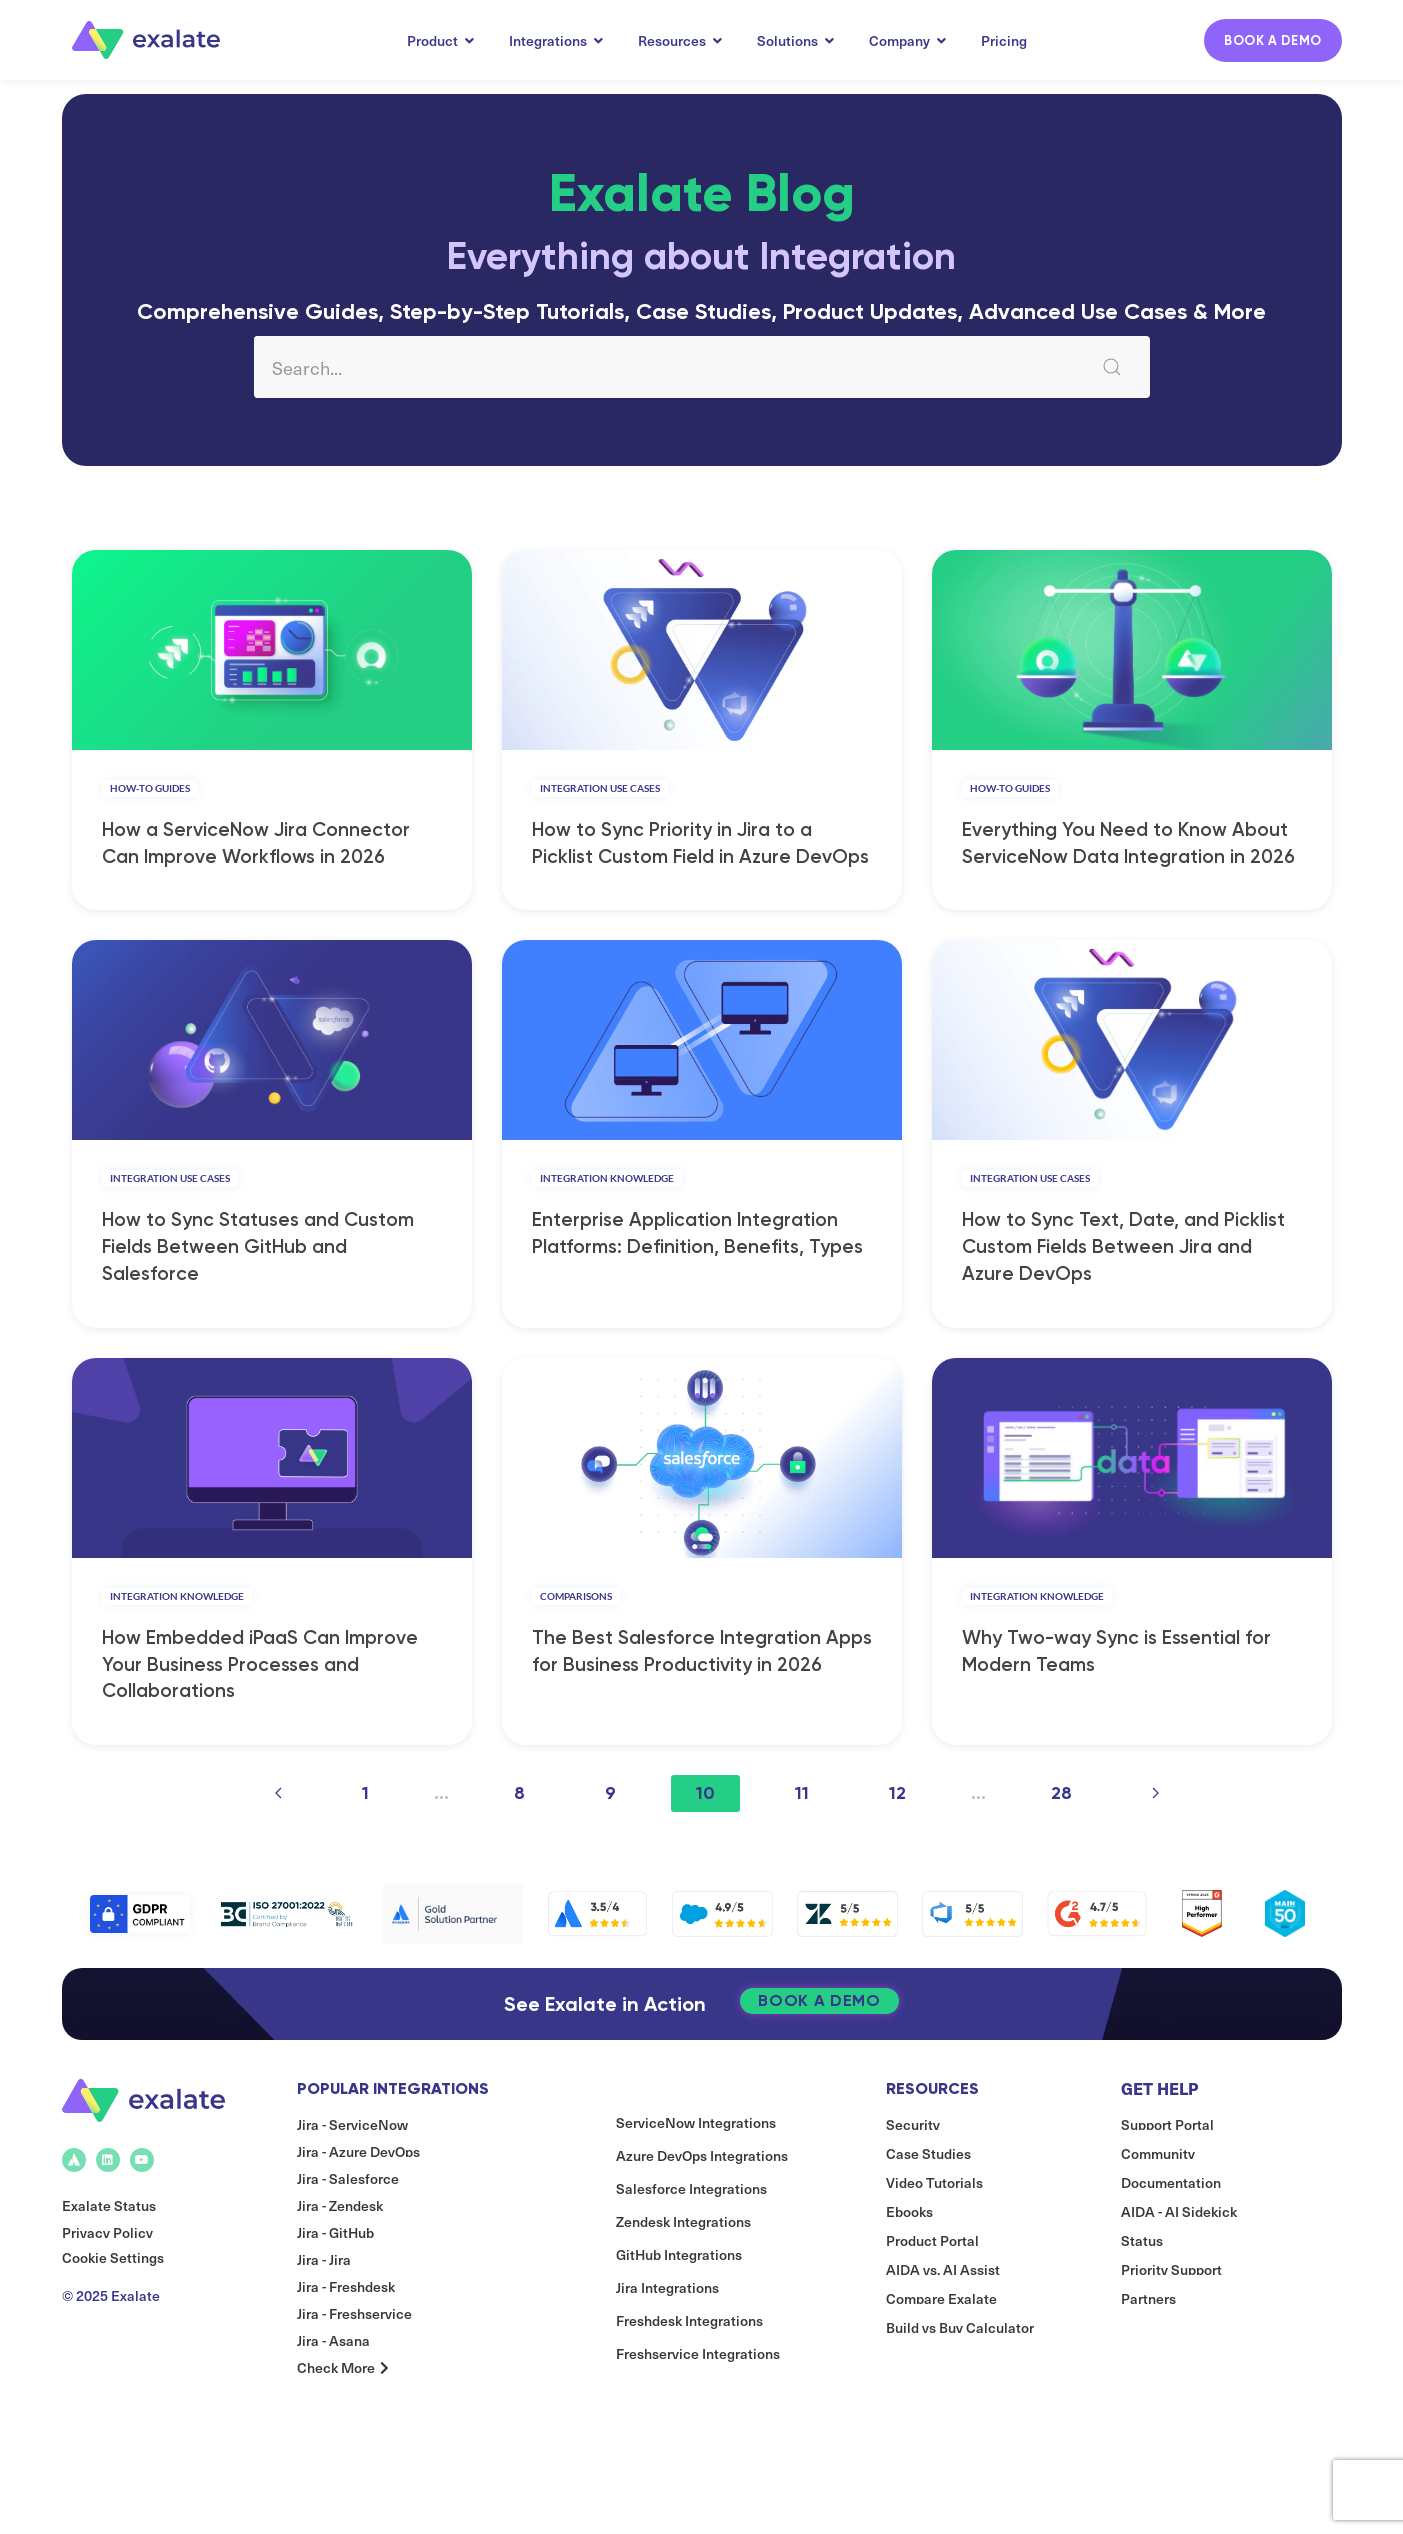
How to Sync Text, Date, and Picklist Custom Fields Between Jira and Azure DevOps (1123, 1286)
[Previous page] (278, 1853)
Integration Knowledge (607, 1208)
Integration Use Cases (600, 798)
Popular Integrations (393, 2165)
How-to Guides (150, 798)
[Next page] (1155, 1853)
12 (897, 1853)
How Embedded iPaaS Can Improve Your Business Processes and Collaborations (260, 1724)
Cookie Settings (113, 2346)
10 (705, 1853)
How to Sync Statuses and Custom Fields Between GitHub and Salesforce (258, 1286)
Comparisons (576, 1646)
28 (1061, 1853)
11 (802, 1853)
